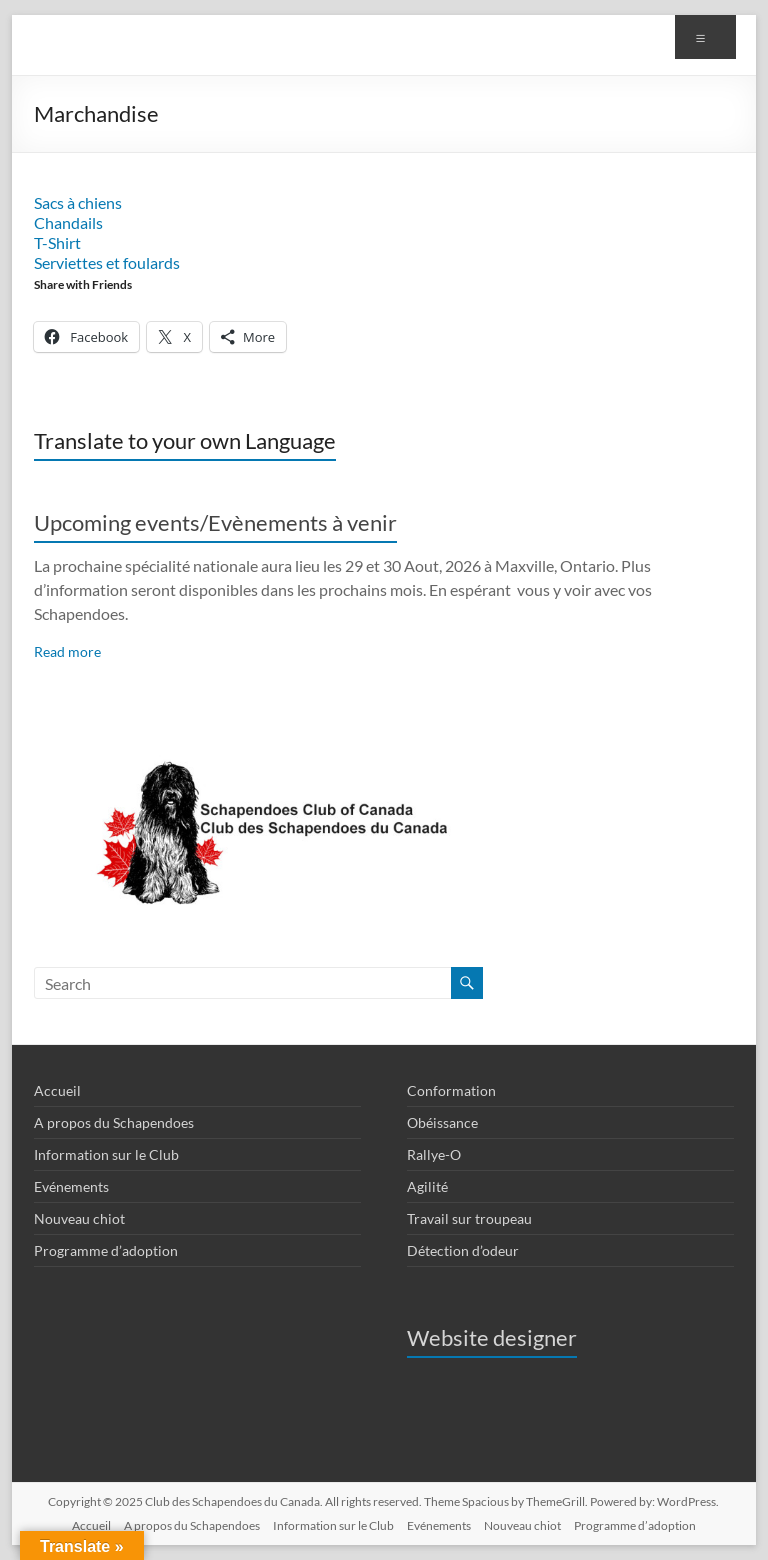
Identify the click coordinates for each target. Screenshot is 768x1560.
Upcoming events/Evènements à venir (215, 522)
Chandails (68, 222)
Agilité (427, 1186)
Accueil (57, 1090)
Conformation (451, 1090)
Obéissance (442, 1122)
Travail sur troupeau (469, 1218)
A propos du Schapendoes (114, 1122)
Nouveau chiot (79, 1218)
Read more (67, 651)
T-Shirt (57, 242)
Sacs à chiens (78, 202)
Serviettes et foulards (107, 262)
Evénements (71, 1186)
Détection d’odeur (463, 1250)
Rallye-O (434, 1154)
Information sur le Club (106, 1154)
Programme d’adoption (106, 1250)
